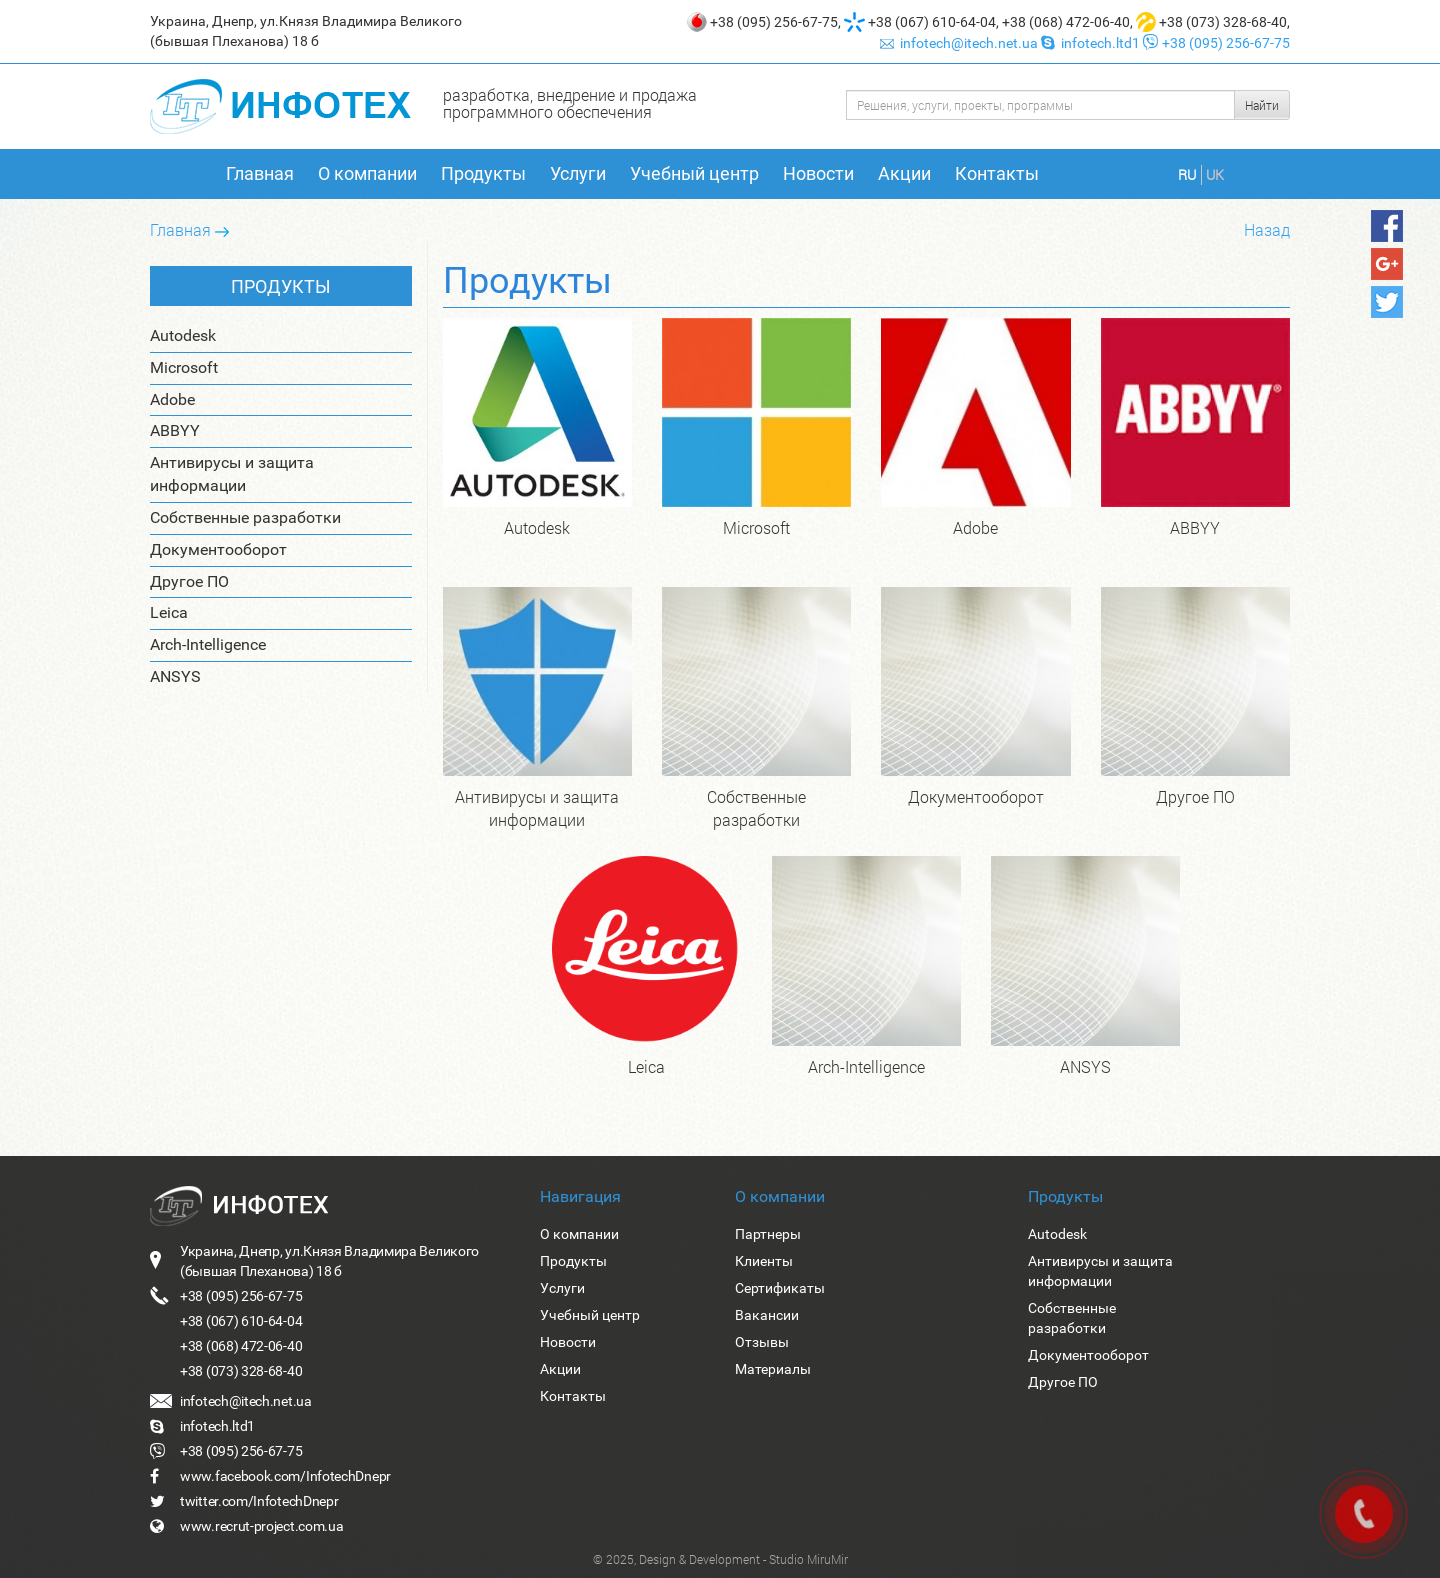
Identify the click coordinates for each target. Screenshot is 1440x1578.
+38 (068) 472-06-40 (1066, 22)
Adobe (172, 399)
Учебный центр (694, 173)
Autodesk (183, 335)
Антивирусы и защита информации (232, 474)
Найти (1262, 105)
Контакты (997, 173)
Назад (1267, 229)
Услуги (578, 173)
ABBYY (175, 430)
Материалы (773, 1369)
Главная (260, 173)
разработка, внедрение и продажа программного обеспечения (570, 103)
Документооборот (218, 549)
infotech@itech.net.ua (960, 43)
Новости (818, 173)
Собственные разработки (245, 517)
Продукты (483, 173)
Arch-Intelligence (208, 644)
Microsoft (184, 367)
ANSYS (175, 676)
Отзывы (762, 1342)
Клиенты (764, 1261)
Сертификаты (780, 1288)
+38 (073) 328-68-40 (1223, 22)
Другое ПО (189, 581)
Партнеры (768, 1234)
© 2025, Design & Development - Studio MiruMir (720, 1559)
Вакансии (767, 1315)
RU (1187, 174)
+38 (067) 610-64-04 (932, 22)
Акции (904, 173)
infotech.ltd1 (1092, 43)
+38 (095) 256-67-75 (774, 22)
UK (1215, 174)
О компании (367, 173)
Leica (169, 612)
